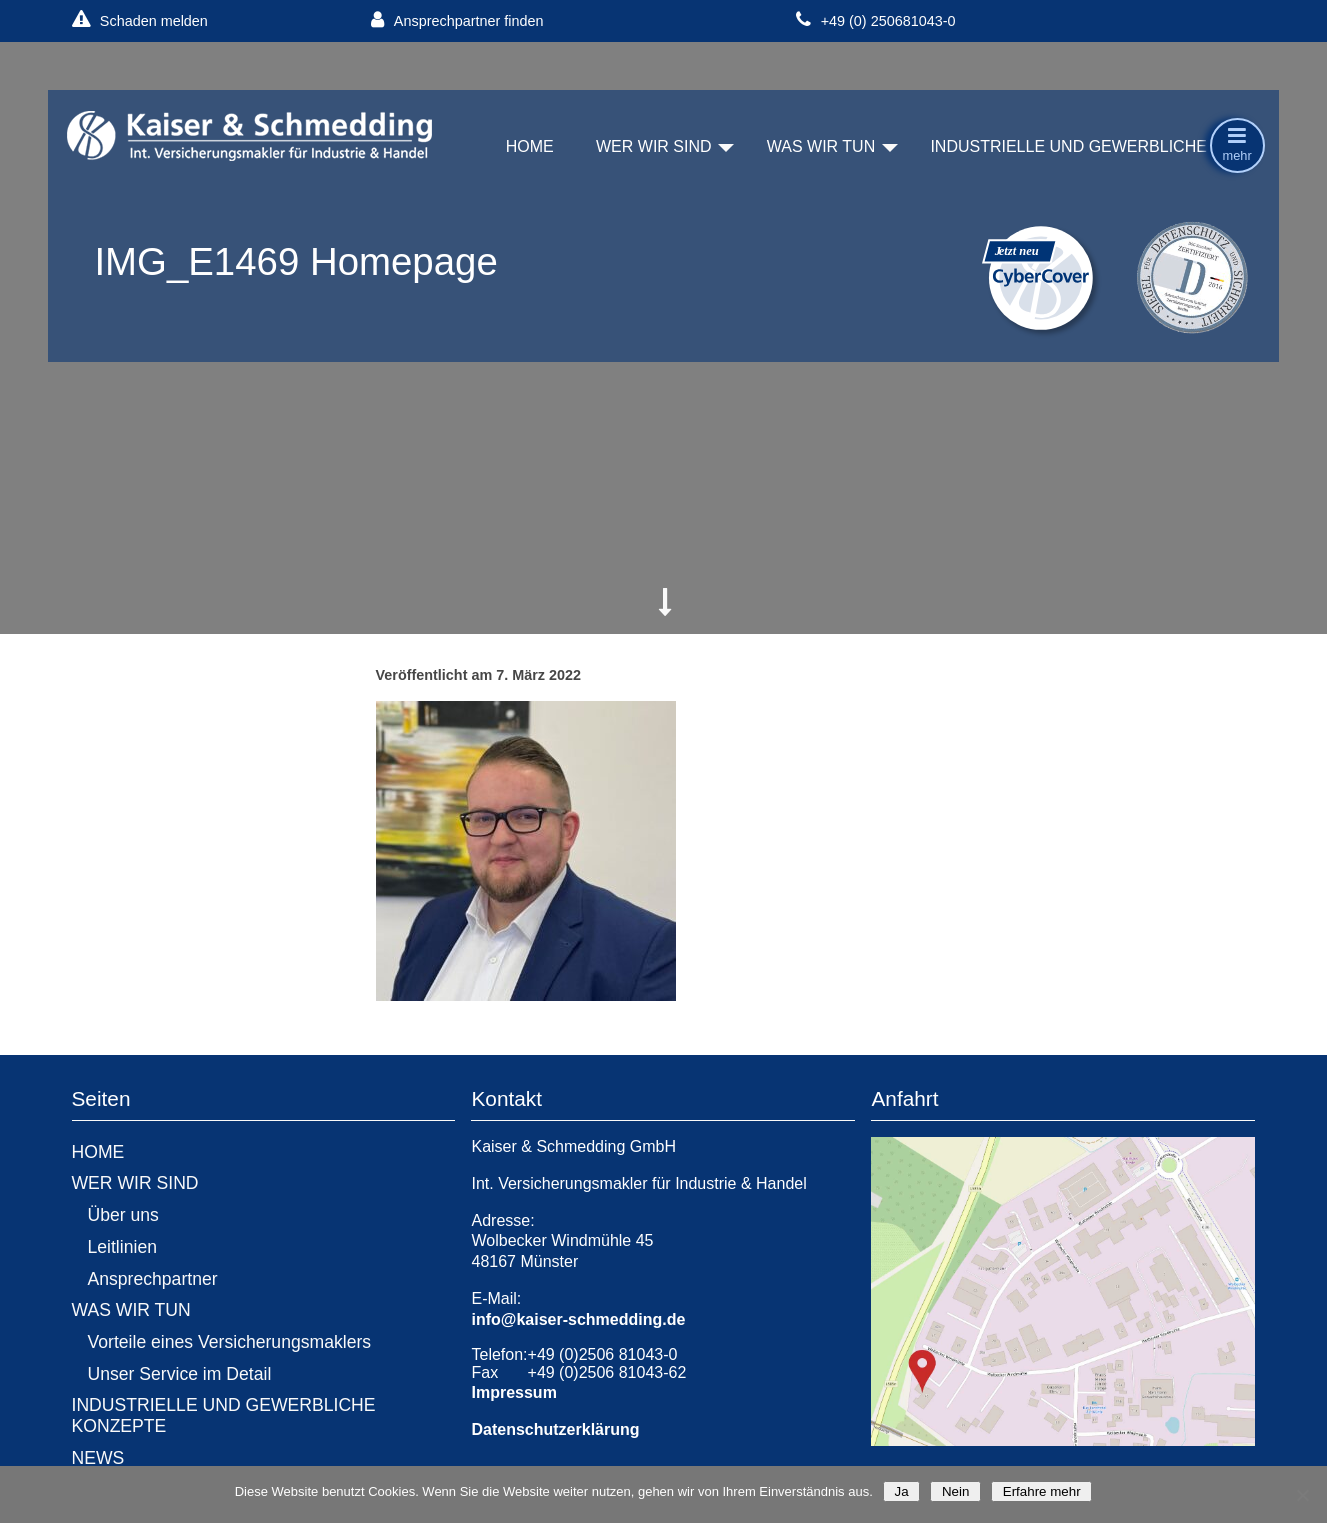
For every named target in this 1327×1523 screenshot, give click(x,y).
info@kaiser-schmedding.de (578, 1319)
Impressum (513, 1392)
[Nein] (1302, 1495)
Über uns (123, 1215)
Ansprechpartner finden (457, 20)
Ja (901, 1491)
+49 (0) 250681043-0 (875, 20)
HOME (530, 146)
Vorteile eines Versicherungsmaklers (230, 1342)
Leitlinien (122, 1247)
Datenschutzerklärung (555, 1429)
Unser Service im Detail (180, 1374)
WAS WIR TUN (821, 146)
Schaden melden (140, 20)
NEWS (98, 1458)
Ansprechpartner (153, 1279)
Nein (955, 1491)
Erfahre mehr (1041, 1491)
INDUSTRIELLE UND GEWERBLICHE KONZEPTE (1113, 146)
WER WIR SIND (654, 146)
